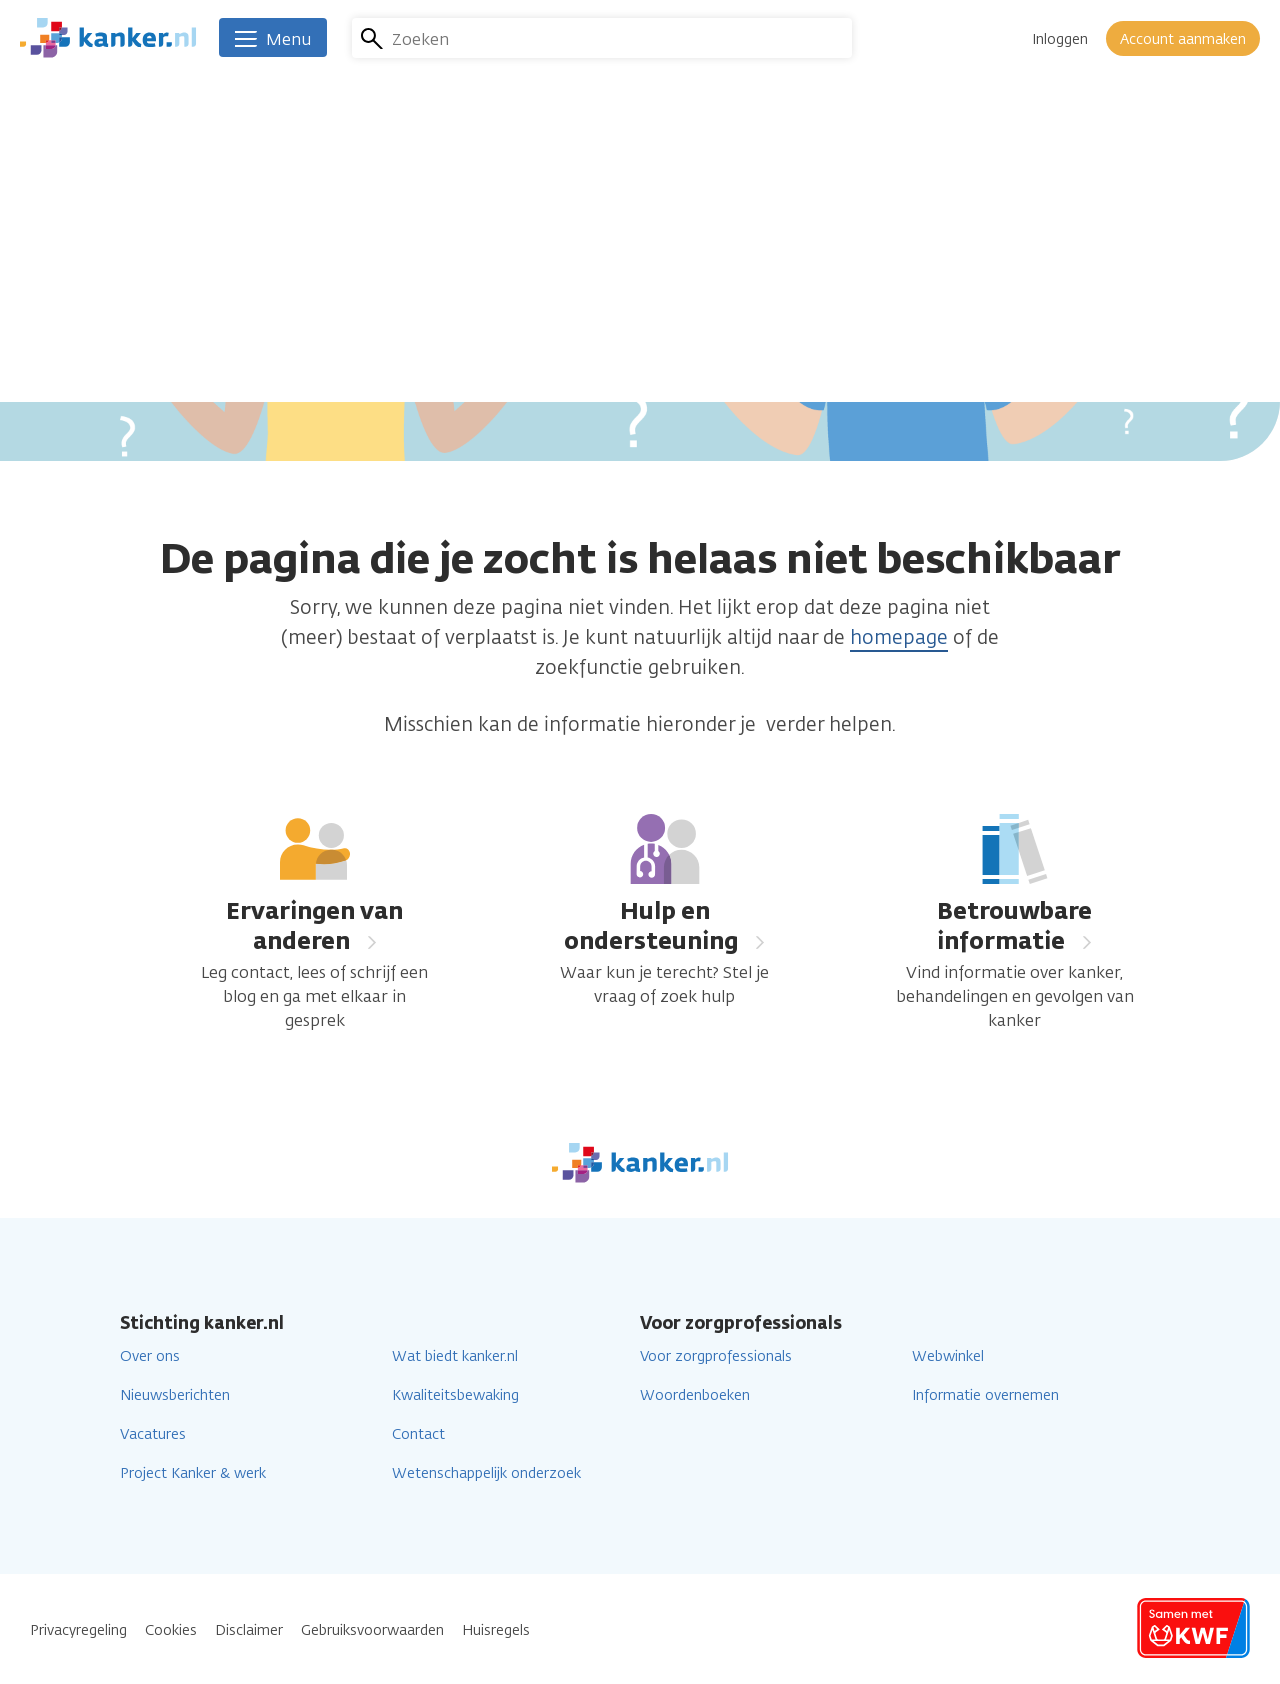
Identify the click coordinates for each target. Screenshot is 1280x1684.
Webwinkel (948, 1356)
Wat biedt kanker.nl (455, 1356)
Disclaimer (249, 1630)
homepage (899, 637)
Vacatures (153, 1434)
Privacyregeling (78, 1630)
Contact (418, 1434)
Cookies (171, 1630)
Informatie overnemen (985, 1395)
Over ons (150, 1356)
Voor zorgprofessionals (716, 1356)
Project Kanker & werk (193, 1473)
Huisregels (496, 1630)
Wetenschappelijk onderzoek (486, 1473)
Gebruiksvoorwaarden (372, 1630)
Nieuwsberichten (175, 1395)
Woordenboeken (695, 1395)
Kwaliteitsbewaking (455, 1395)
